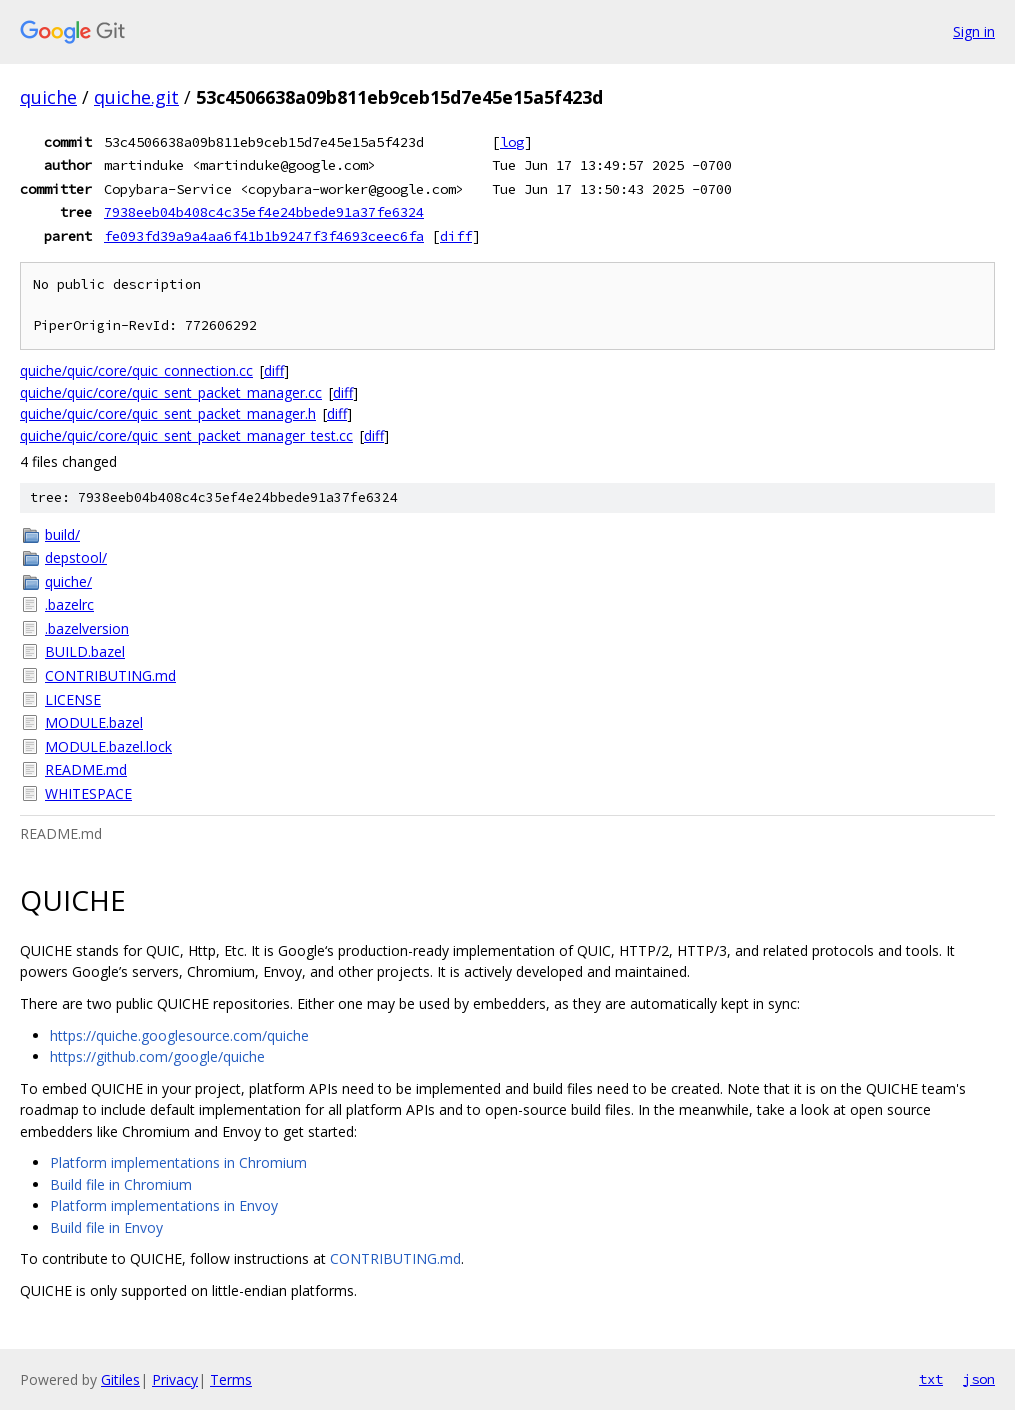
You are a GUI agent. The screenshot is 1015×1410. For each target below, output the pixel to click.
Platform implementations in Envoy (164, 1205)
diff (456, 236)
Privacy (175, 1379)
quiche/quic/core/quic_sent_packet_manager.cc (171, 392)
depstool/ (76, 557)
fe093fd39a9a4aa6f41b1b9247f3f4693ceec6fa (264, 236)
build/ (62, 534)
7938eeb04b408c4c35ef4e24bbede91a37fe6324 (264, 212)
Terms (231, 1379)
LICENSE (73, 699)
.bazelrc (69, 604)
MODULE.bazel (94, 722)
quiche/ (68, 581)
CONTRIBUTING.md (110, 675)
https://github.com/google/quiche (157, 1056)
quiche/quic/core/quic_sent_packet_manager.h (168, 413)
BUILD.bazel (85, 651)
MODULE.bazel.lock (108, 746)
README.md (86, 769)
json (979, 1379)
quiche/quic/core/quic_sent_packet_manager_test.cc (186, 435)
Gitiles (120, 1379)
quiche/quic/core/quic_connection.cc (136, 370)
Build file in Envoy (106, 1227)
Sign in (974, 31)
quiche (48, 97)
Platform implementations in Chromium (178, 1162)
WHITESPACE (88, 793)
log (512, 142)
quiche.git (136, 97)
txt (931, 1379)
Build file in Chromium (121, 1184)
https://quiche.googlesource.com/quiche (179, 1035)
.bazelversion (87, 628)
